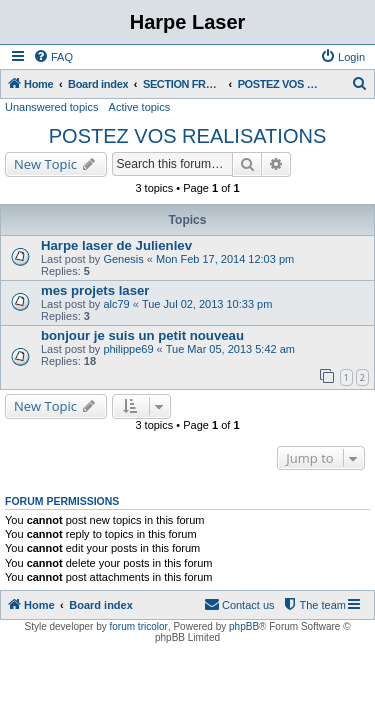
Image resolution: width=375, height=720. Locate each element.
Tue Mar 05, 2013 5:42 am (230, 349)
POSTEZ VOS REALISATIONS (187, 136)
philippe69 (128, 349)
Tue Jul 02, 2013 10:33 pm (207, 304)
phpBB (244, 626)
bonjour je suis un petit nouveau (142, 335)
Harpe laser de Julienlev (116, 245)
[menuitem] (53, 57)
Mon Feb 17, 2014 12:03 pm (225, 259)
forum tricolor (139, 626)
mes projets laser (95, 290)
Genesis (123, 259)
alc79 (116, 304)
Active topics (140, 107)
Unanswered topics (52, 107)
